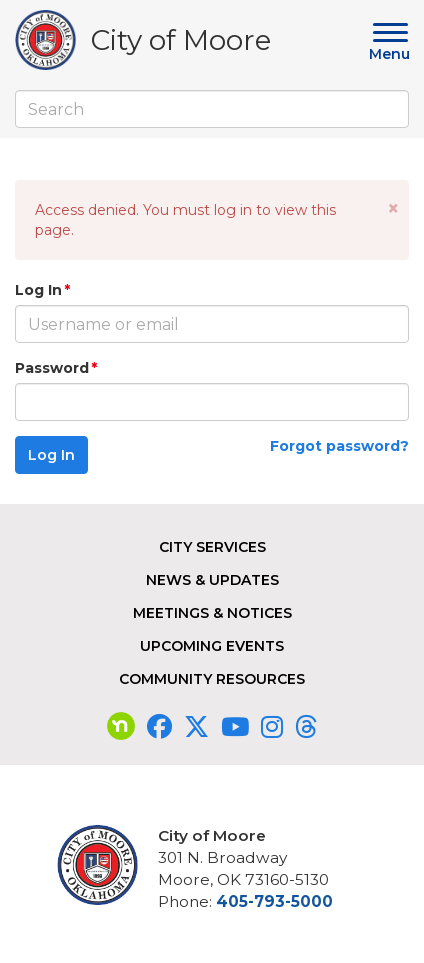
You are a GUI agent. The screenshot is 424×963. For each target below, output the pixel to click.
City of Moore (181, 43)
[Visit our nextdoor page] (121, 727)
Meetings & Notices (212, 613)
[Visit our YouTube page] (235, 727)
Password (52, 368)
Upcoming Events (212, 646)
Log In (38, 290)
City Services (212, 547)
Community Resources (212, 679)
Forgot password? (339, 446)
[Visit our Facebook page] (159, 727)
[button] (393, 208)
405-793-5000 (274, 901)
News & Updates (212, 580)
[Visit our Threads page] (306, 727)
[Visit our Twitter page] (196, 727)
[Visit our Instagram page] (272, 727)
